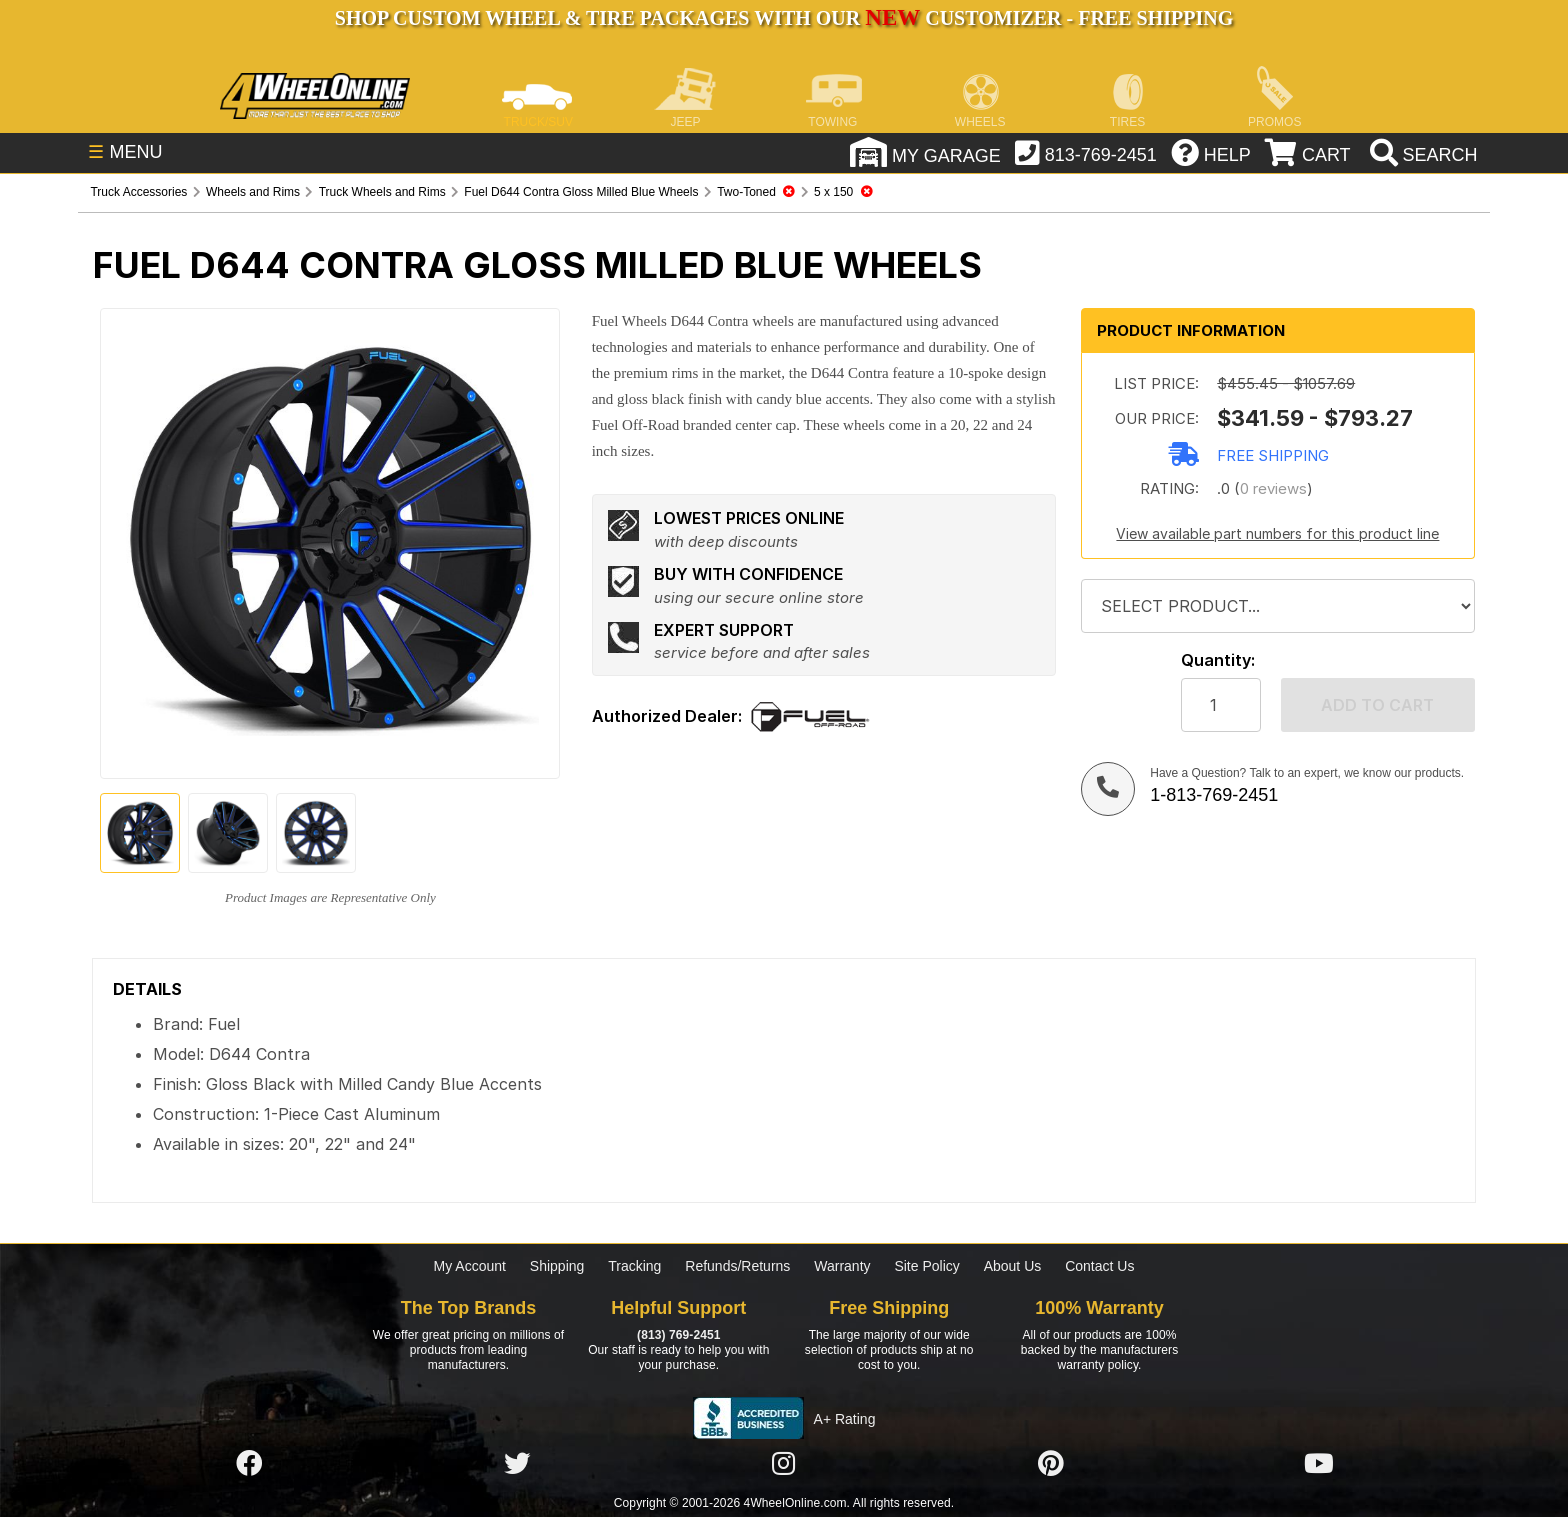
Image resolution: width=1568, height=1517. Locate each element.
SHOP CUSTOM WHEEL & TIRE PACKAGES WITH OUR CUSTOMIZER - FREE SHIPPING (784, 18)
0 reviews (1273, 488)
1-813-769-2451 (1214, 795)
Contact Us (1099, 1266)
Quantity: (1218, 660)
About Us (1013, 1266)
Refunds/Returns (737, 1266)
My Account (470, 1266)
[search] (1421, 155)
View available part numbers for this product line (1277, 533)
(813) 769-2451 (678, 1335)
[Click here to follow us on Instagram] (784, 1464)
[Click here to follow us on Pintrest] (1051, 1464)
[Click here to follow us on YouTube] (1319, 1464)
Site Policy (926, 1266)
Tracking (634, 1266)
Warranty (842, 1266)
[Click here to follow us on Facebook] (249, 1464)
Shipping (557, 1266)
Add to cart (1377, 705)
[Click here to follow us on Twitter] (517, 1464)
